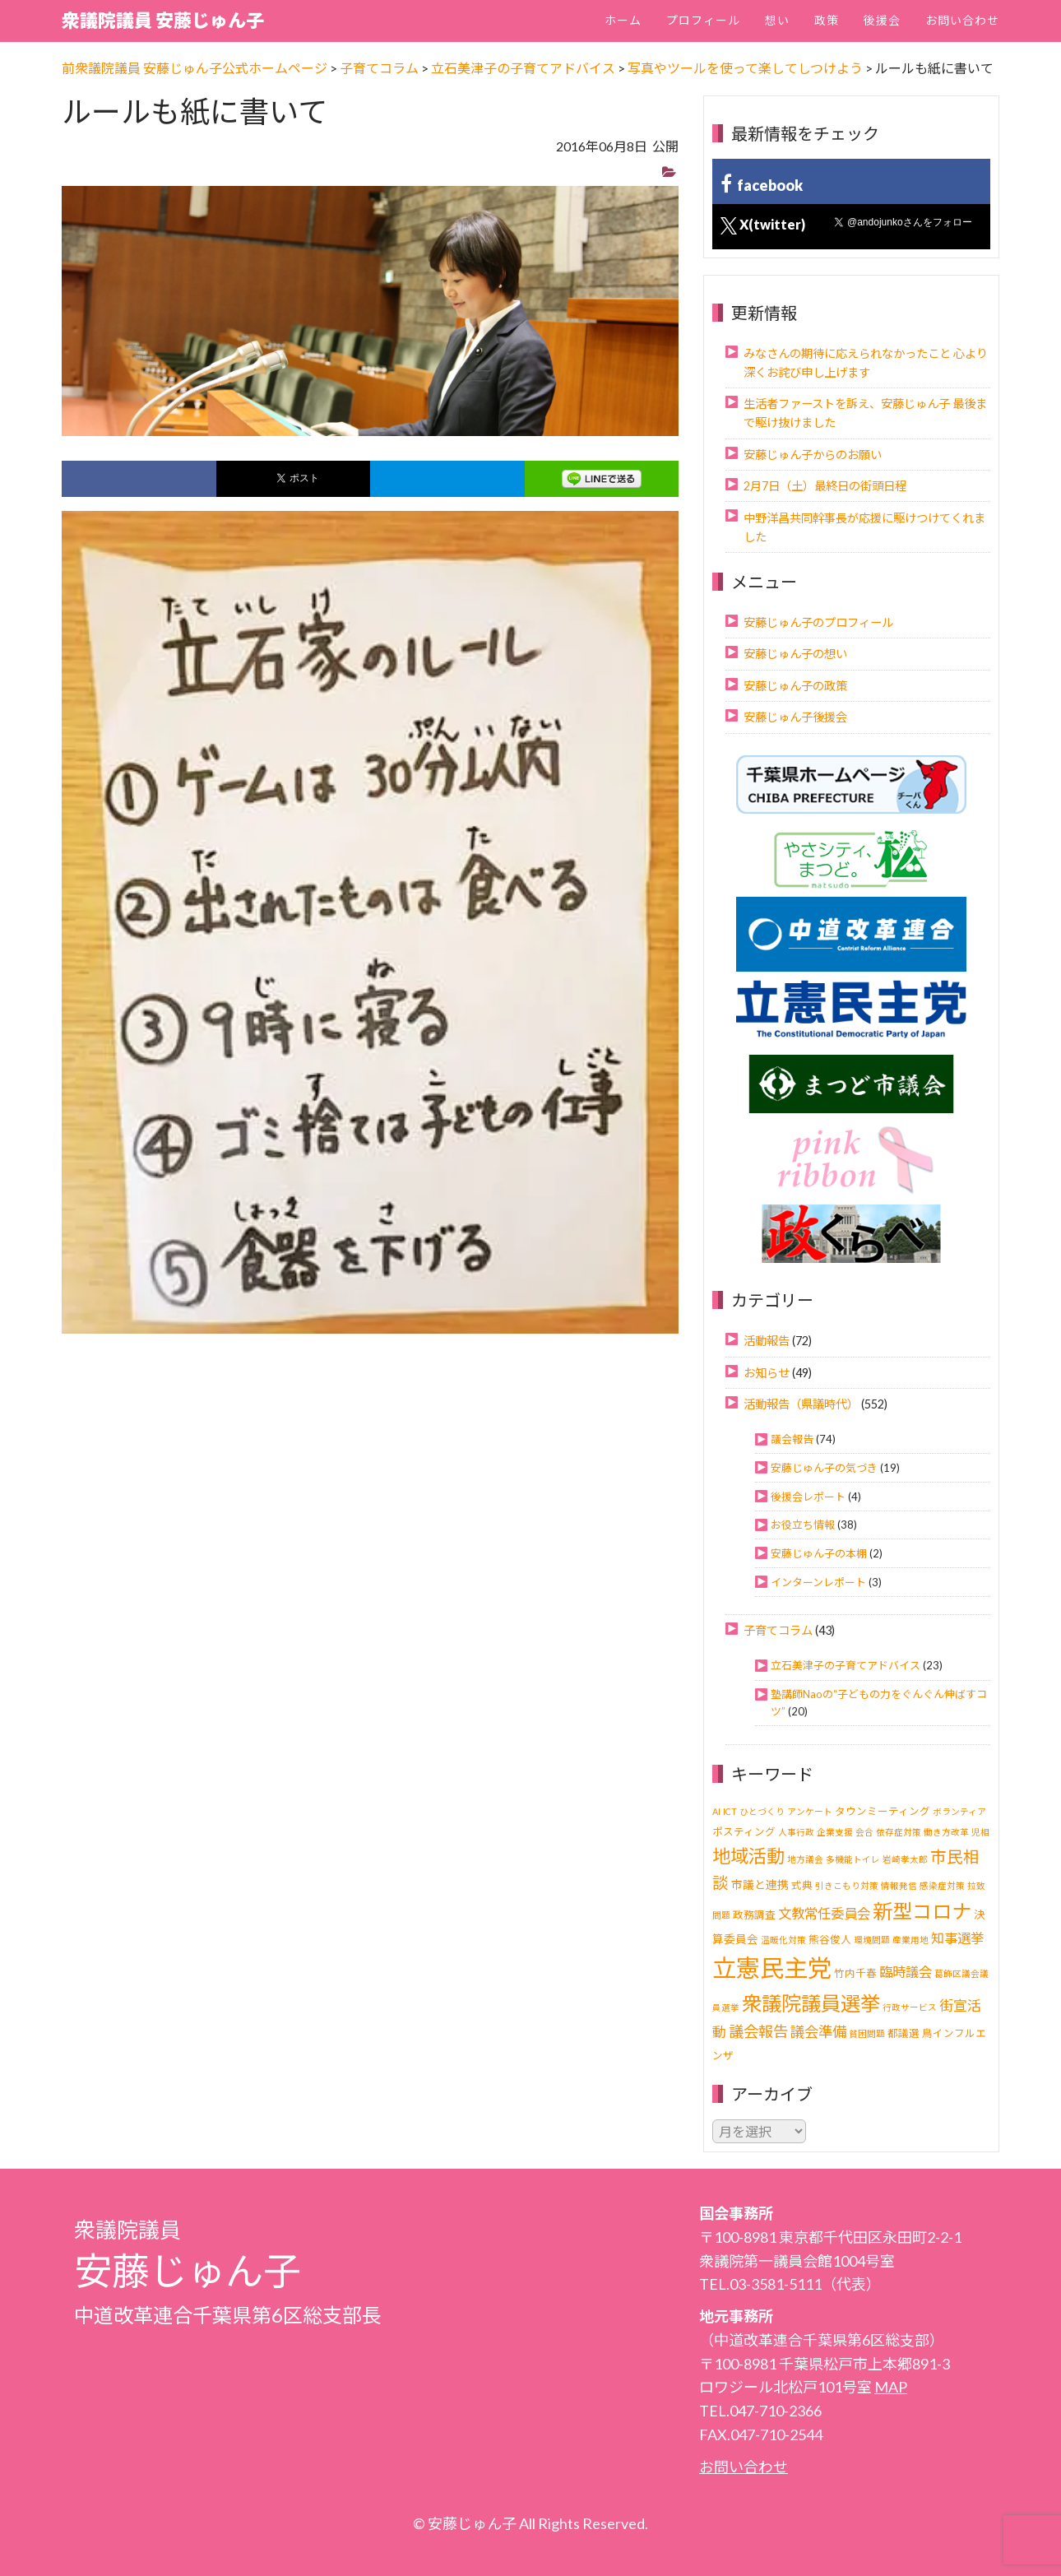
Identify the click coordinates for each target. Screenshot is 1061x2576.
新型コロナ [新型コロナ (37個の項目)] (922, 1911)
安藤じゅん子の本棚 (819, 1553)
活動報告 (767, 1341)
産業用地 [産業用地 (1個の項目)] (910, 1939)
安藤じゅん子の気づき (824, 1467)
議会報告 (792, 1439)
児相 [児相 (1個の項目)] (980, 1831)
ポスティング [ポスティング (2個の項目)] (744, 1832)
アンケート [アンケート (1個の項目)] (809, 1811)
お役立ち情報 (803, 1524)
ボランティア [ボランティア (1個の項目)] (959, 1811)
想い (777, 20)
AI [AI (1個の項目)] (716, 1811)
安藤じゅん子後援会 (795, 717)
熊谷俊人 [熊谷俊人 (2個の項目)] (829, 1939)
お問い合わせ (962, 20)
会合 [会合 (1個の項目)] (864, 1831)
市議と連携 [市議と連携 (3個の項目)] (760, 1884)
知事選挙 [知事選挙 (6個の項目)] (957, 1938)
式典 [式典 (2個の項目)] (802, 1885)
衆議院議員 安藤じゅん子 (163, 20)
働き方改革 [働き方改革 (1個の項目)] (946, 1831)
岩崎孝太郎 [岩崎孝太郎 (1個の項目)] (905, 1859)
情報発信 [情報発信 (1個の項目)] (899, 1885)
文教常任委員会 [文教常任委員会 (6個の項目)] (824, 1913)
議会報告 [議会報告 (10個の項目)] (758, 2031)
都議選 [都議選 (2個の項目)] (903, 2033)
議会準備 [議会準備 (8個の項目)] (818, 2031)
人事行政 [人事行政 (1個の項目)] (796, 1831)
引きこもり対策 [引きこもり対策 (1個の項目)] (846, 1885)
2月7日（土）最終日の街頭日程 (825, 486)
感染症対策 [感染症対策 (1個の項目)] (942, 1885)
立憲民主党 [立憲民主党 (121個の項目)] (772, 1967)
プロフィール (703, 20)
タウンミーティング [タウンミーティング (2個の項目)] (882, 1811)
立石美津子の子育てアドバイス (845, 1665)
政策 (826, 20)
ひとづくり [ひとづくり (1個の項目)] (762, 1811)
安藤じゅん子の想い (795, 654)
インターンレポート (818, 1582)
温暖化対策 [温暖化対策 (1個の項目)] (783, 1939)
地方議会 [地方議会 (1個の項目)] (805, 1859)
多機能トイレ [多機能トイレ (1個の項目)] (853, 1859)
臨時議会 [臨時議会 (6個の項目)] (905, 1972)
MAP (890, 2387)
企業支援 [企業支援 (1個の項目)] (835, 1831)
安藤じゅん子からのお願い (813, 455)
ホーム (623, 20)
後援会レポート (808, 1496)
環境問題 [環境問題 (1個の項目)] (872, 1939)
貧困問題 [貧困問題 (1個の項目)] (867, 2033)
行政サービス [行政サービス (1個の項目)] (910, 2007)
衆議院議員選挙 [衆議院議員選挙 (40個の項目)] (811, 2003)
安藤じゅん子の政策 (795, 686)
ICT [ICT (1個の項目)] (730, 1811)
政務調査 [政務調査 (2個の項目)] (754, 1915)
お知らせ (767, 1373)
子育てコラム (778, 1630)
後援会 (882, 20)
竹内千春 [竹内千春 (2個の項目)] (855, 1973)
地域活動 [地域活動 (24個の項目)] (748, 1856)
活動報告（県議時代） (801, 1404)
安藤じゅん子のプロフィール (818, 622)
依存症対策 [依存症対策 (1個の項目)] (898, 1831)
